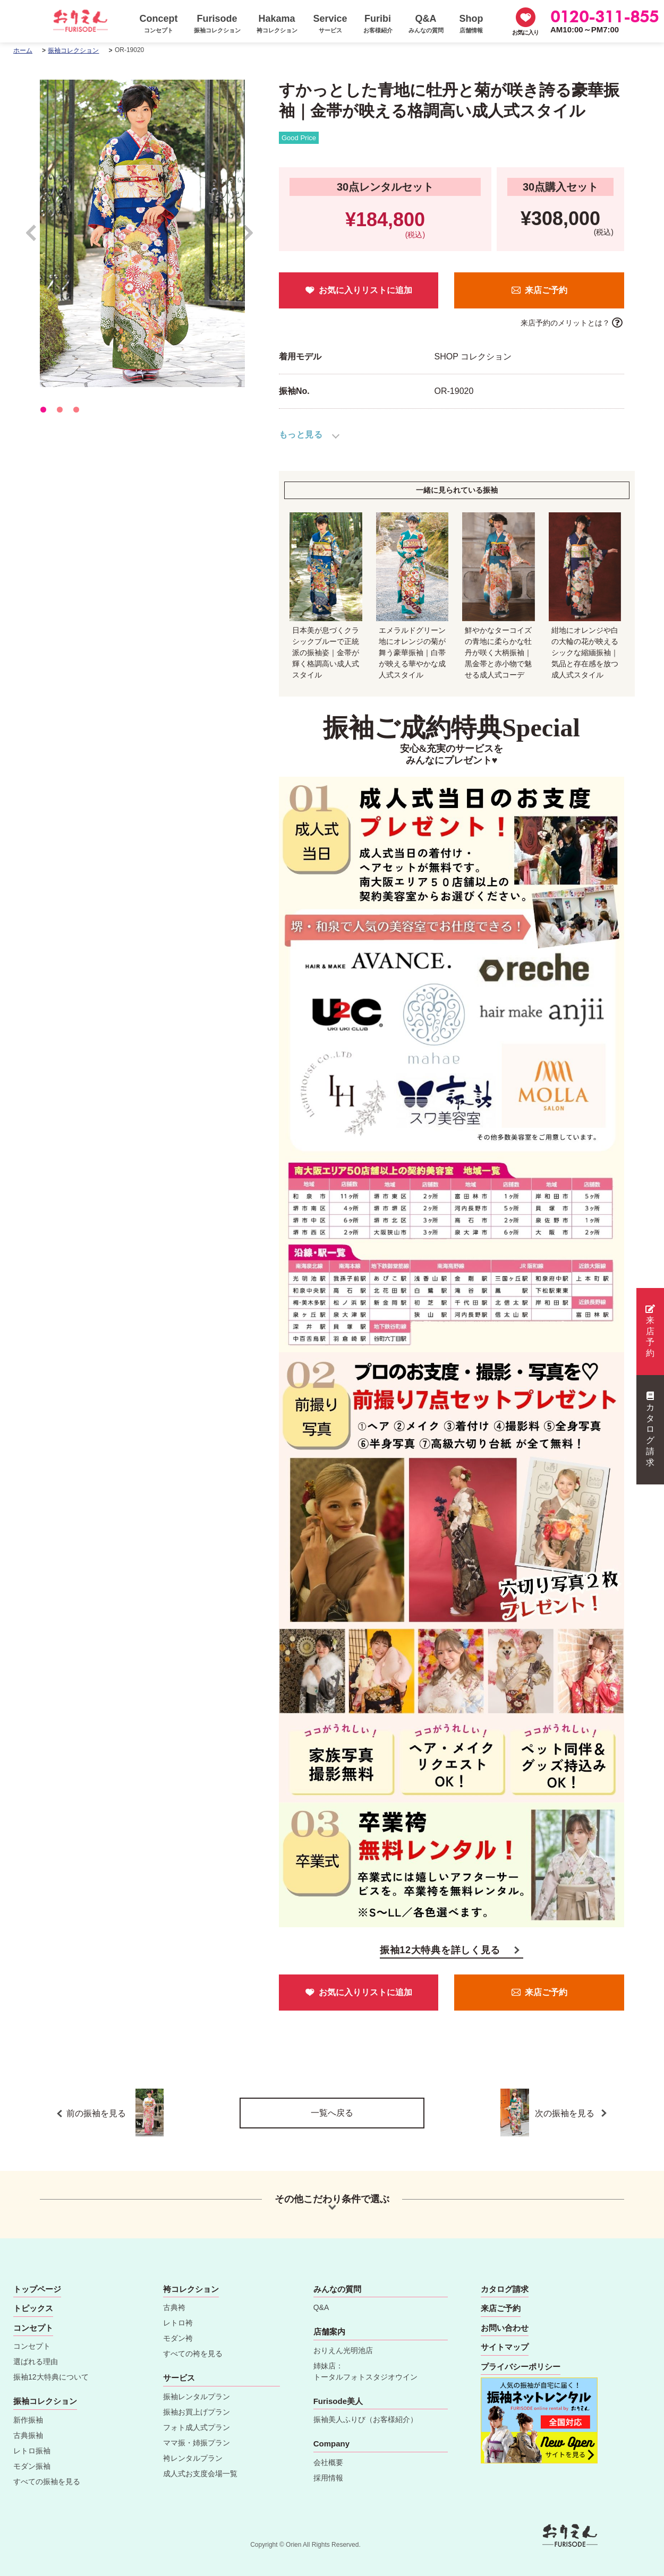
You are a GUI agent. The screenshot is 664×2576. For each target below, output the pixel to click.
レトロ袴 (178, 2323)
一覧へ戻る (332, 2112)
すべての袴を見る (193, 2353)
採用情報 (328, 2478)
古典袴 (174, 2307)
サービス (179, 2377)
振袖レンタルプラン (196, 2396)
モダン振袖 (31, 2466)
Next (248, 238)
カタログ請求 (650, 1429)
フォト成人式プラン (196, 2427)
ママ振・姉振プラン (196, 2442)
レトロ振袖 (31, 2450)
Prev (36, 238)
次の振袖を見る (561, 2112)
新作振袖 (28, 2420)
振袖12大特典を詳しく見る (440, 1950)
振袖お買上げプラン (196, 2412)
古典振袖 (28, 2435)
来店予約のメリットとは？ (565, 323)
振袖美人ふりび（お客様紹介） (365, 2419)
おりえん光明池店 (343, 2350)
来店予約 (650, 1331)
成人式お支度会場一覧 (200, 2473)
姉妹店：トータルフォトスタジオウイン (365, 2371)
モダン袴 (178, 2338)
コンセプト (31, 2346)
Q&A (321, 2307)
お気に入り (525, 32)
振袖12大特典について (51, 2377)
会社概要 (328, 2462)
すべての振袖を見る (46, 2481)
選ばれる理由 (35, 2361)
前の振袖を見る (115, 2112)
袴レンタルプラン (193, 2458)
